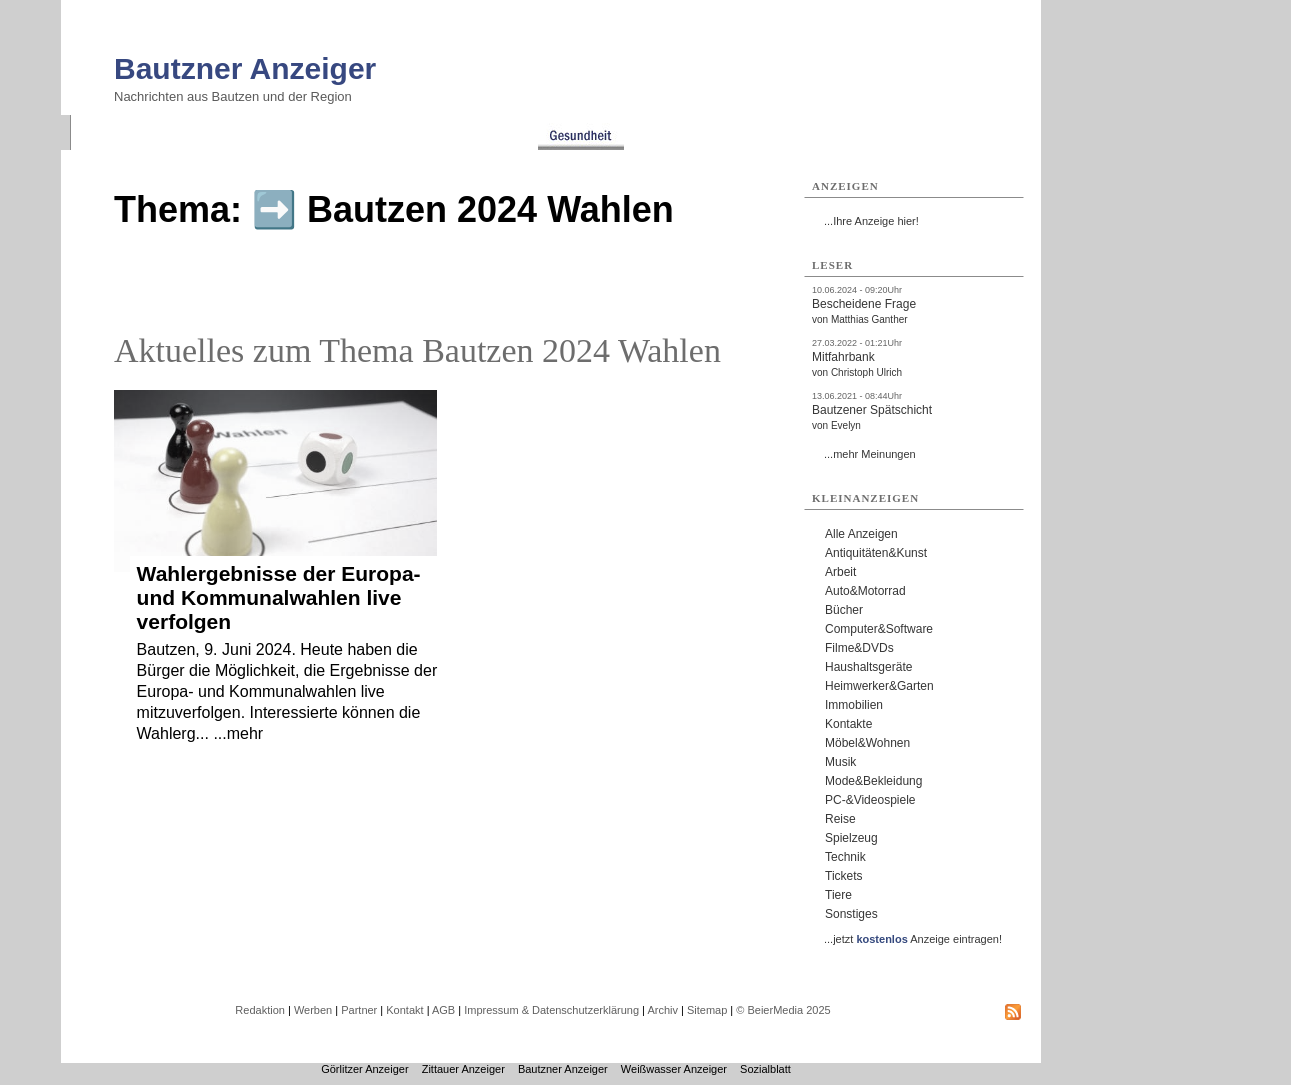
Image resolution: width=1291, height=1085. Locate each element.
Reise (840, 819)
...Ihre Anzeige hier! (871, 221)
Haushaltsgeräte (868, 667)
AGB (443, 1010)
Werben (313, 1010)
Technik (845, 857)
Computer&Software (879, 629)
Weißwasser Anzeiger (674, 1069)
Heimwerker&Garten (879, 686)
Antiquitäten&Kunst (876, 553)
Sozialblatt (765, 1069)
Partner (359, 1010)
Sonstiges (851, 914)
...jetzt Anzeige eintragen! (913, 939)
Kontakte (848, 724)
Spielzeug (851, 838)
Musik (840, 762)
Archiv (662, 1010)
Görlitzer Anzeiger (364, 1069)
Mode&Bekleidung (873, 781)
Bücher (844, 610)
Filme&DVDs (859, 648)
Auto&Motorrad (865, 591)
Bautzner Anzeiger (245, 68)
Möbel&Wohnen (867, 743)
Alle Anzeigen (861, 534)
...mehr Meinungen (870, 454)
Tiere (838, 895)
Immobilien (854, 705)
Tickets (844, 876)
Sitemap (707, 1010)
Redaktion (260, 1010)
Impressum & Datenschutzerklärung (551, 1010)
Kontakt (404, 1010)
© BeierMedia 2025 (783, 1010)
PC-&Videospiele (870, 800)
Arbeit (840, 572)
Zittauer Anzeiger (463, 1069)
